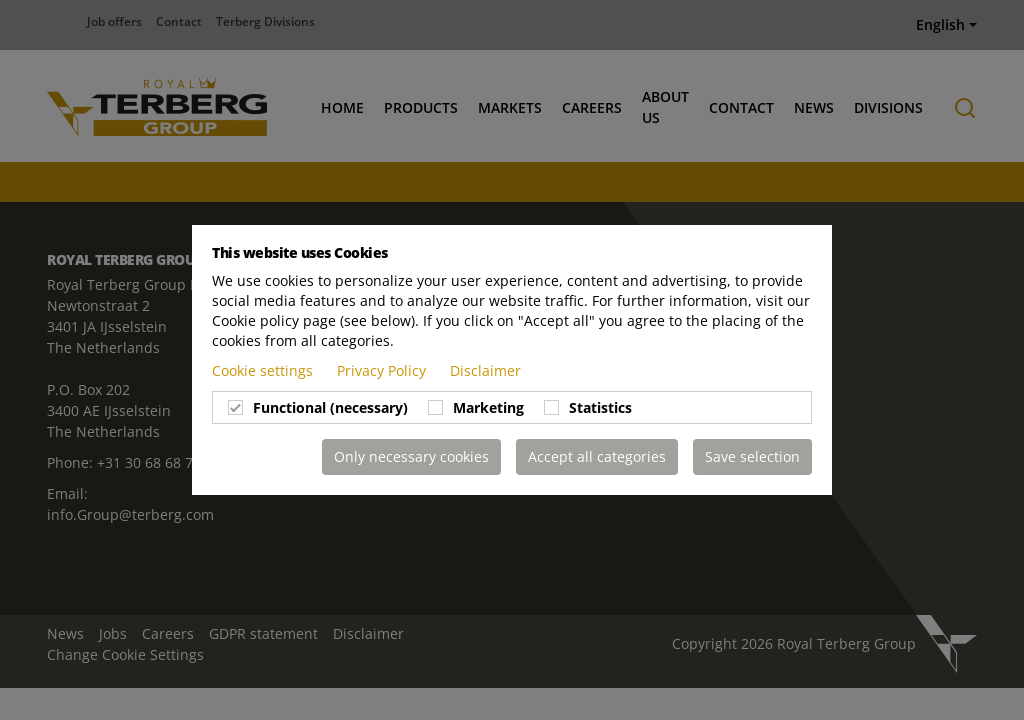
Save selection (752, 456)
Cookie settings (264, 370)
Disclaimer (485, 370)
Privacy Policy (383, 370)
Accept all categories (597, 456)
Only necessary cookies (411, 456)
